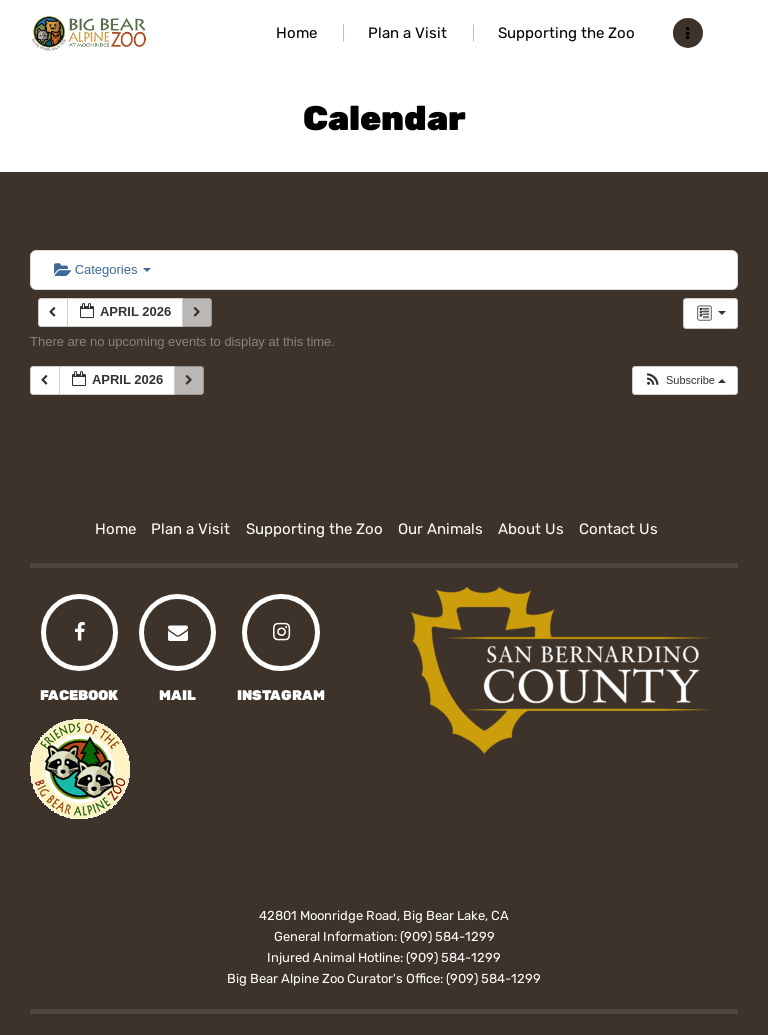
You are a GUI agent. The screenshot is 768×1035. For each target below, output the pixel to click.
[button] (684, 380)
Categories (102, 269)
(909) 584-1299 (447, 936)
